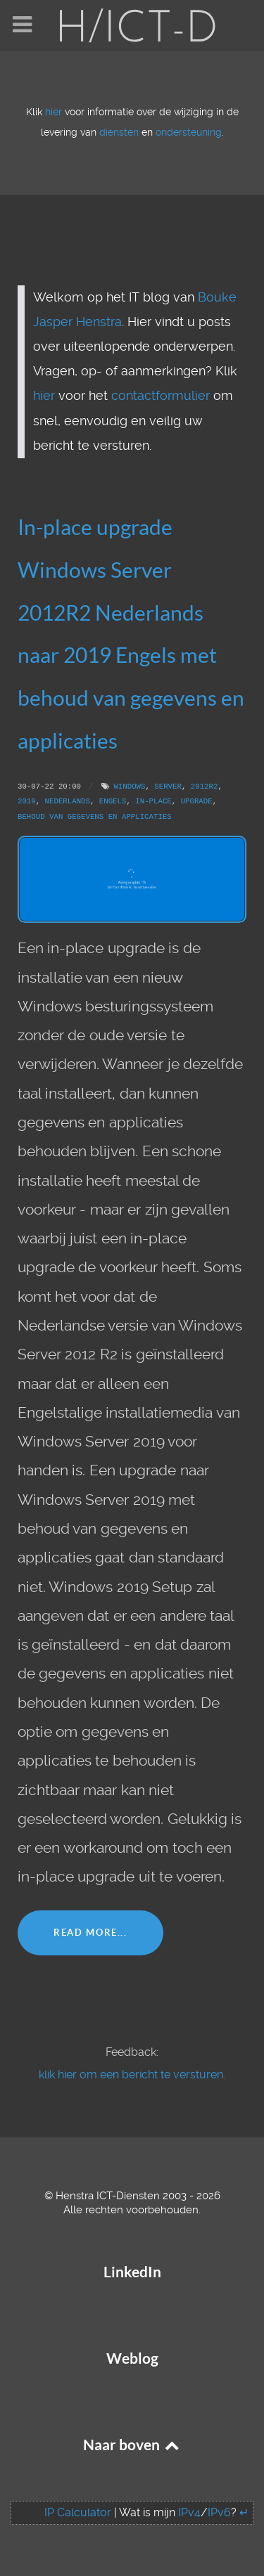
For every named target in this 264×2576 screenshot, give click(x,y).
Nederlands (67, 801)
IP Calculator (77, 2512)
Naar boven (132, 2445)
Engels (113, 801)
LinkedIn (132, 2272)
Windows (129, 786)
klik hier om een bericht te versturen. (132, 2074)
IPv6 (219, 2512)
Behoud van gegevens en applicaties (95, 817)
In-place (153, 801)
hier (53, 112)
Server (168, 786)
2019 (27, 801)
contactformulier (160, 396)
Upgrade (197, 801)
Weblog (132, 2358)
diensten (119, 132)
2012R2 (204, 786)
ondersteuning (189, 132)
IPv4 (189, 2512)
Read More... (90, 1932)
